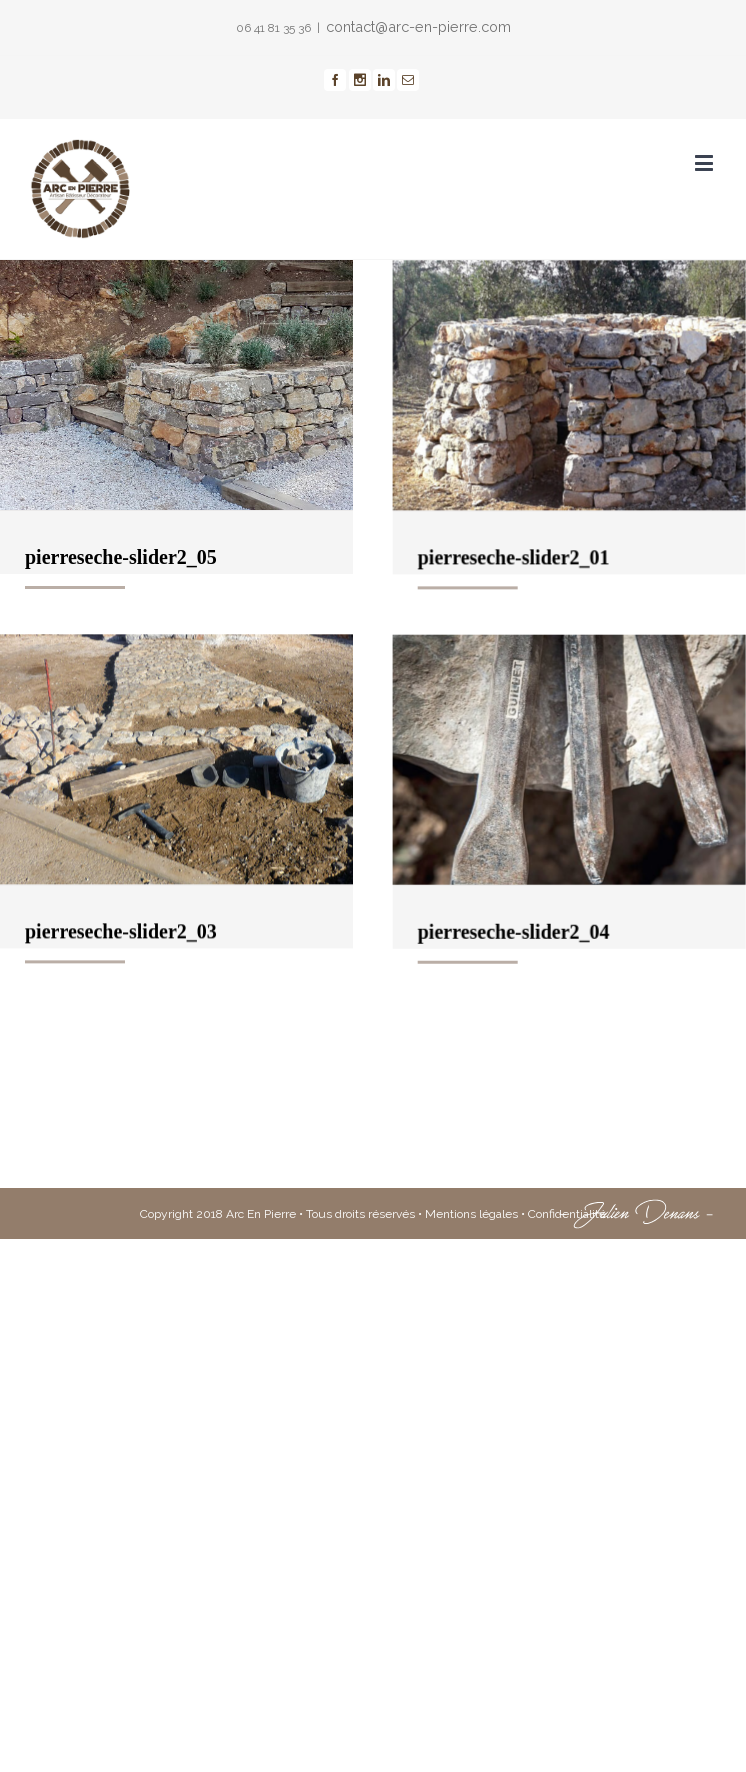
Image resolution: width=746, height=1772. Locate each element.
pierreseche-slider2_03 (121, 978)
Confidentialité (567, 1390)
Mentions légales (471, 1390)
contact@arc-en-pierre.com (418, 26)
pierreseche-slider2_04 (464, 1026)
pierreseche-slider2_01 (464, 604)
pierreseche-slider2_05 (121, 557)
